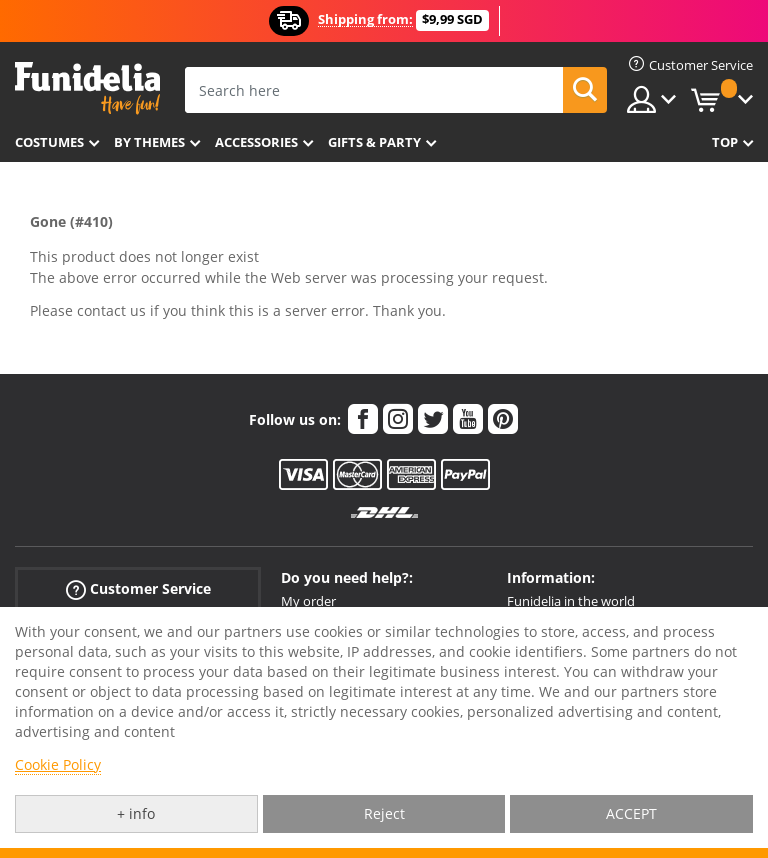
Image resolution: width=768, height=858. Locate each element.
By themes (149, 142)
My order (308, 601)
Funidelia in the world (571, 601)
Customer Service (138, 589)
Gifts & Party (374, 142)
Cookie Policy (58, 764)
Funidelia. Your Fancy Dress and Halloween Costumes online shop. (87, 88)
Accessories (256, 142)
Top (725, 142)
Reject (384, 813)
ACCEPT (631, 813)
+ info (136, 813)
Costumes (49, 142)
